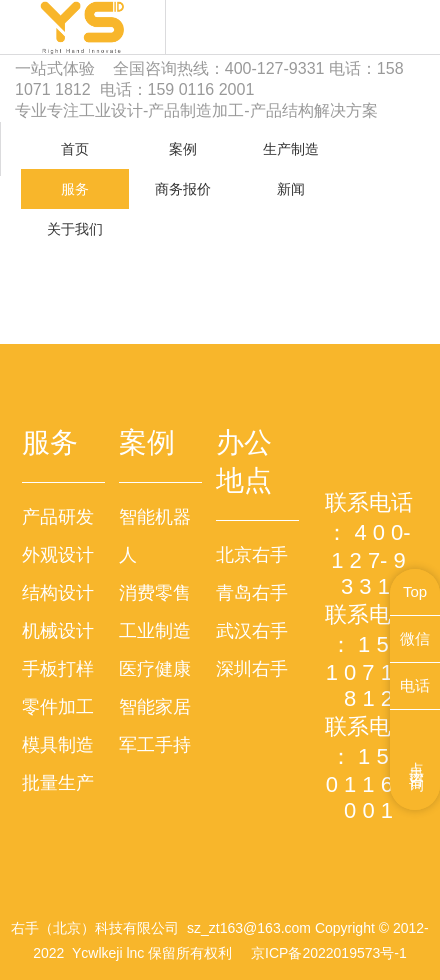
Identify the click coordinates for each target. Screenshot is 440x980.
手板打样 (58, 669)
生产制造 (291, 149)
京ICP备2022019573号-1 (329, 953)
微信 (415, 638)
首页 (75, 149)
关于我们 (75, 229)
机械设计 (58, 631)
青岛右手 (252, 593)
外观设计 (58, 555)
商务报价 (183, 189)
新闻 (291, 189)
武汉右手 (252, 631)
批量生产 (58, 783)
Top (415, 591)
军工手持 (155, 745)
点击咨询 (417, 760)
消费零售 (155, 593)
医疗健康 (155, 669)
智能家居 (155, 707)
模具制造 (58, 745)
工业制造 (155, 631)
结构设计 (58, 593)
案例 (183, 149)
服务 (75, 189)
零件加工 (58, 707)
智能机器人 (155, 536)
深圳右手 (252, 669)
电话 (415, 685)
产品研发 (58, 517)
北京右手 (252, 555)
